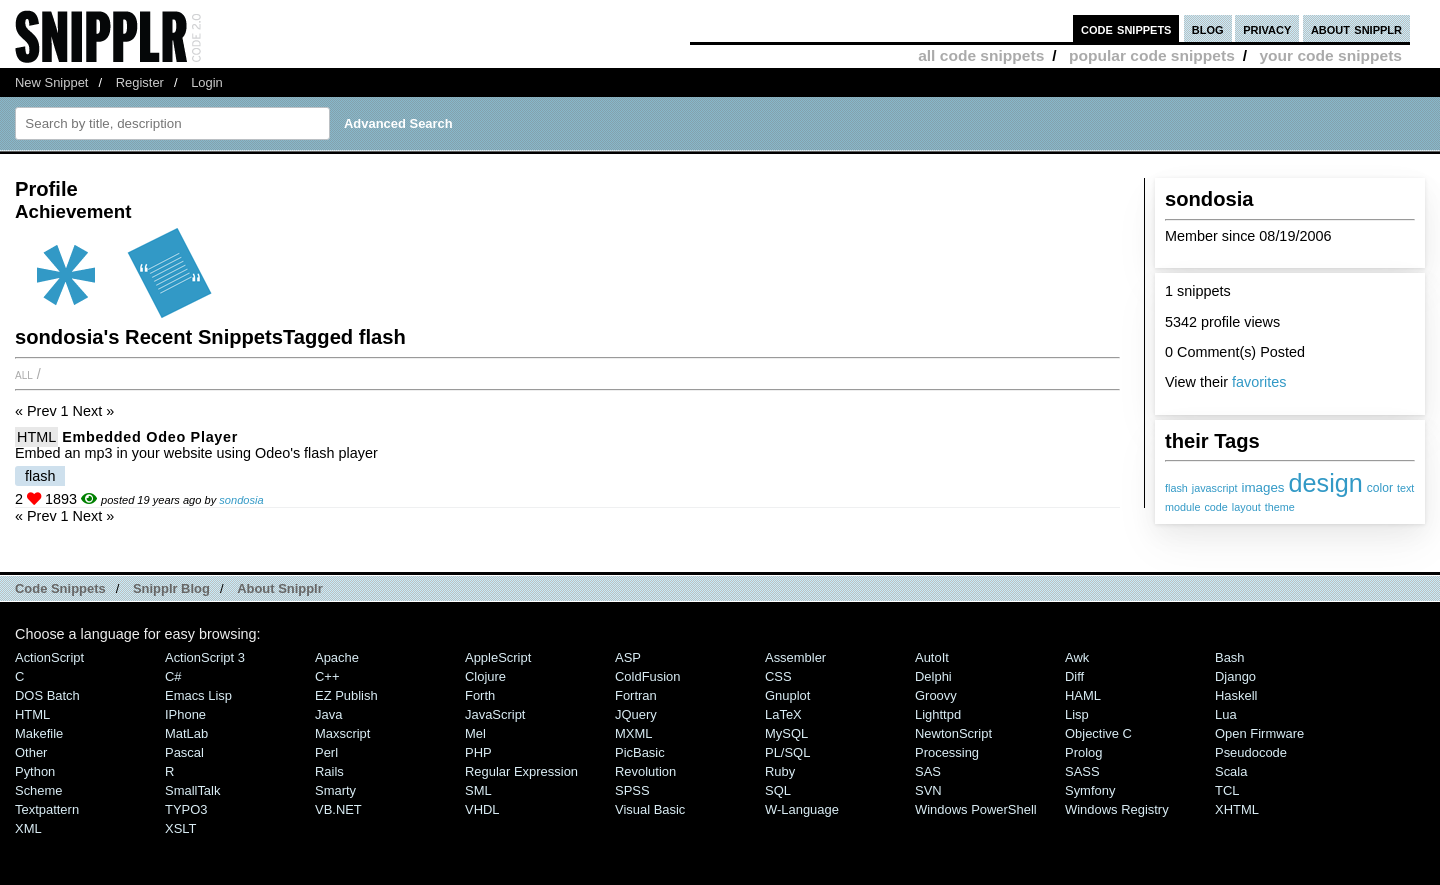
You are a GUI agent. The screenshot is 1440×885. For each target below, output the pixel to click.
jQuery (636, 714)
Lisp (1077, 714)
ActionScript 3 (205, 657)
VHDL (482, 809)
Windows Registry (1117, 809)
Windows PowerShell (976, 809)
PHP (478, 752)
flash (1176, 488)
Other (31, 752)
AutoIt (932, 657)
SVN (928, 790)
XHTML (1237, 809)
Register (140, 82)
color (1380, 488)
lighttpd (938, 714)
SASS (1082, 771)
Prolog (1083, 752)
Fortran (636, 695)
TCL (1227, 790)
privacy (1267, 28)
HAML (1083, 695)
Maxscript (342, 733)
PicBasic (640, 752)
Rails (329, 771)
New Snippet (51, 82)
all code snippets (981, 55)
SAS (928, 771)
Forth (480, 695)
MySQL (786, 733)
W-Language (802, 809)
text (1405, 488)
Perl (326, 752)
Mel (475, 733)
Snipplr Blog (171, 588)
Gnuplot (787, 695)
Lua (1226, 714)
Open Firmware (1259, 733)
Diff (1074, 676)
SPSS (632, 790)
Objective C (1098, 733)
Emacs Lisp (198, 695)
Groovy (936, 695)
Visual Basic (650, 809)
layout (1246, 507)
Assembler (795, 657)
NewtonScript (953, 733)
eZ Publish (346, 695)
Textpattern (47, 809)
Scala (1231, 771)
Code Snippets (60, 588)
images (1262, 487)
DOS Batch (47, 695)
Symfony (1090, 790)
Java (328, 714)
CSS (778, 676)
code (1215, 507)
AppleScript (498, 657)
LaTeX (783, 714)
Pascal (184, 752)
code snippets (1126, 28)
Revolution (645, 771)
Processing (947, 752)
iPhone (185, 714)
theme (1280, 507)
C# (173, 676)
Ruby (780, 771)
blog (1208, 28)
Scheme (39, 790)
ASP (628, 657)
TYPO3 (186, 809)
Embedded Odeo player (150, 437)
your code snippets (1330, 55)
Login (207, 82)
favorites (1259, 382)
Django (1235, 676)
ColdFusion (648, 676)
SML (478, 790)
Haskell (1236, 695)
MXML (633, 733)
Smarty (335, 790)
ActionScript (49, 657)
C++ (327, 676)
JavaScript (495, 714)
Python (35, 771)
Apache (337, 657)
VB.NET (338, 809)
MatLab (186, 733)
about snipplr (1356, 28)
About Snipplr (280, 588)
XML (28, 828)
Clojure (485, 676)
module (1182, 507)
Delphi (933, 676)
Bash (1230, 657)
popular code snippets (1152, 55)
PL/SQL (787, 752)
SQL (778, 790)
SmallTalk (192, 790)
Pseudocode (1251, 752)
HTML (36, 437)
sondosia (241, 500)
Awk (1077, 657)
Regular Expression (521, 771)
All (24, 374)
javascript (1215, 488)
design (1326, 483)
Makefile (39, 733)
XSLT (180, 828)
